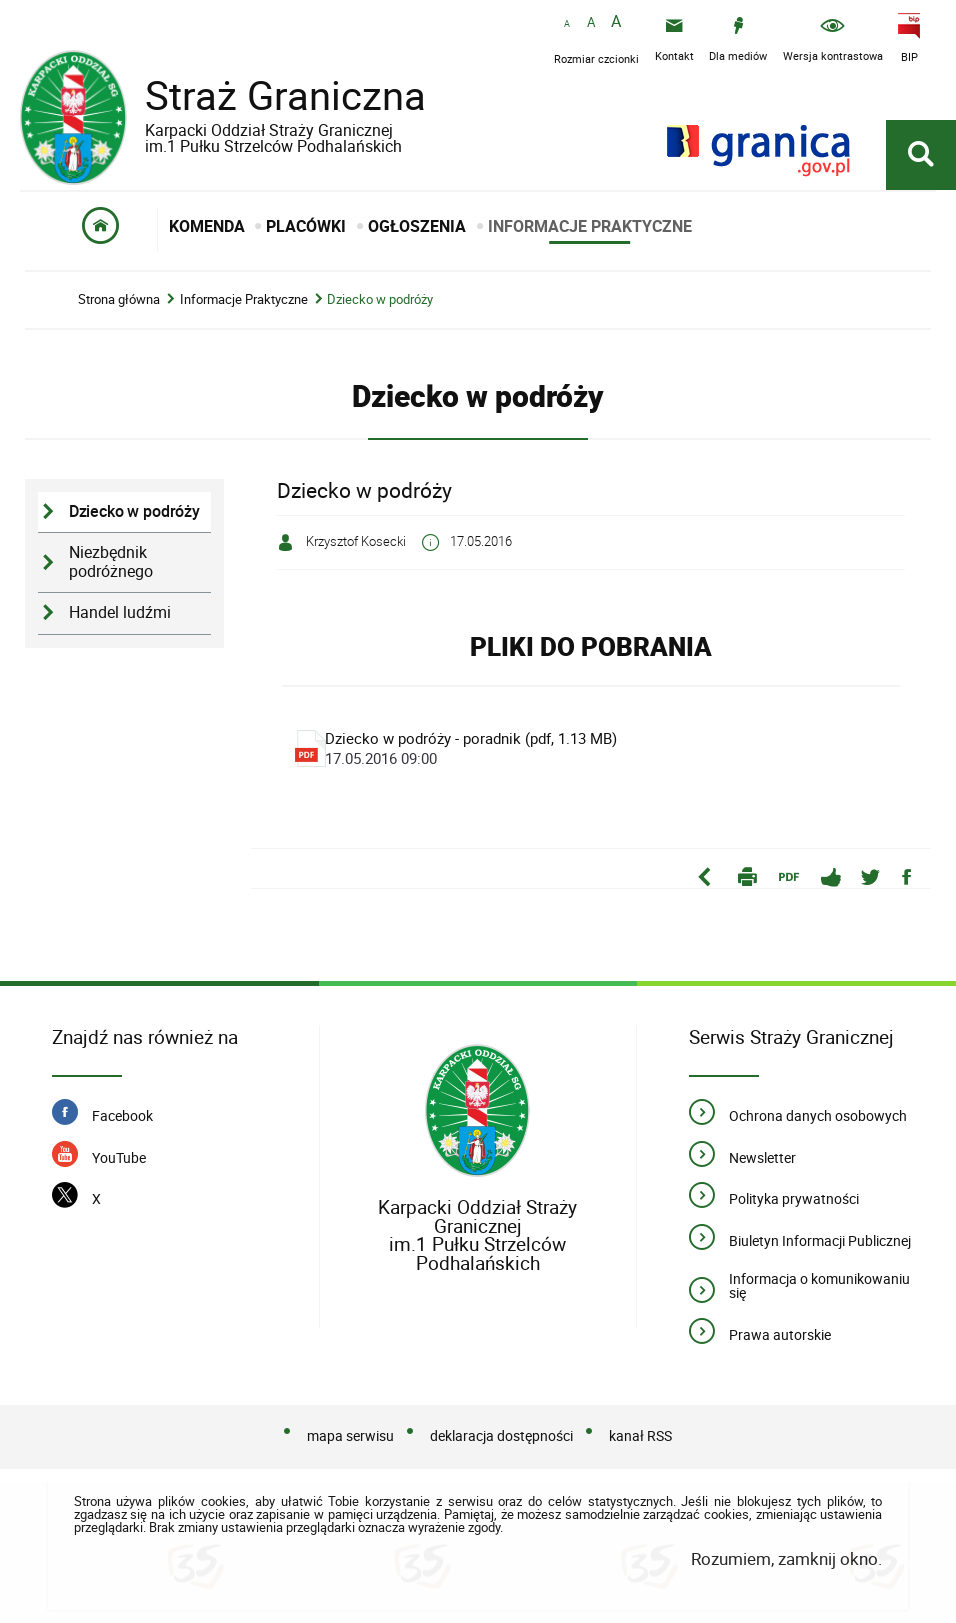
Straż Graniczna (270, 110)
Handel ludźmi (120, 612)
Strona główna (119, 299)
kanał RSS (640, 1435)
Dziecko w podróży (380, 299)
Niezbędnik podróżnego (111, 562)
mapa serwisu (350, 1435)
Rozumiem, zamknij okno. (786, 1558)
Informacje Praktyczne (244, 299)
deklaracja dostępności (501, 1435)
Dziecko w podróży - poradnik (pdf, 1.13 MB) (591, 748)
